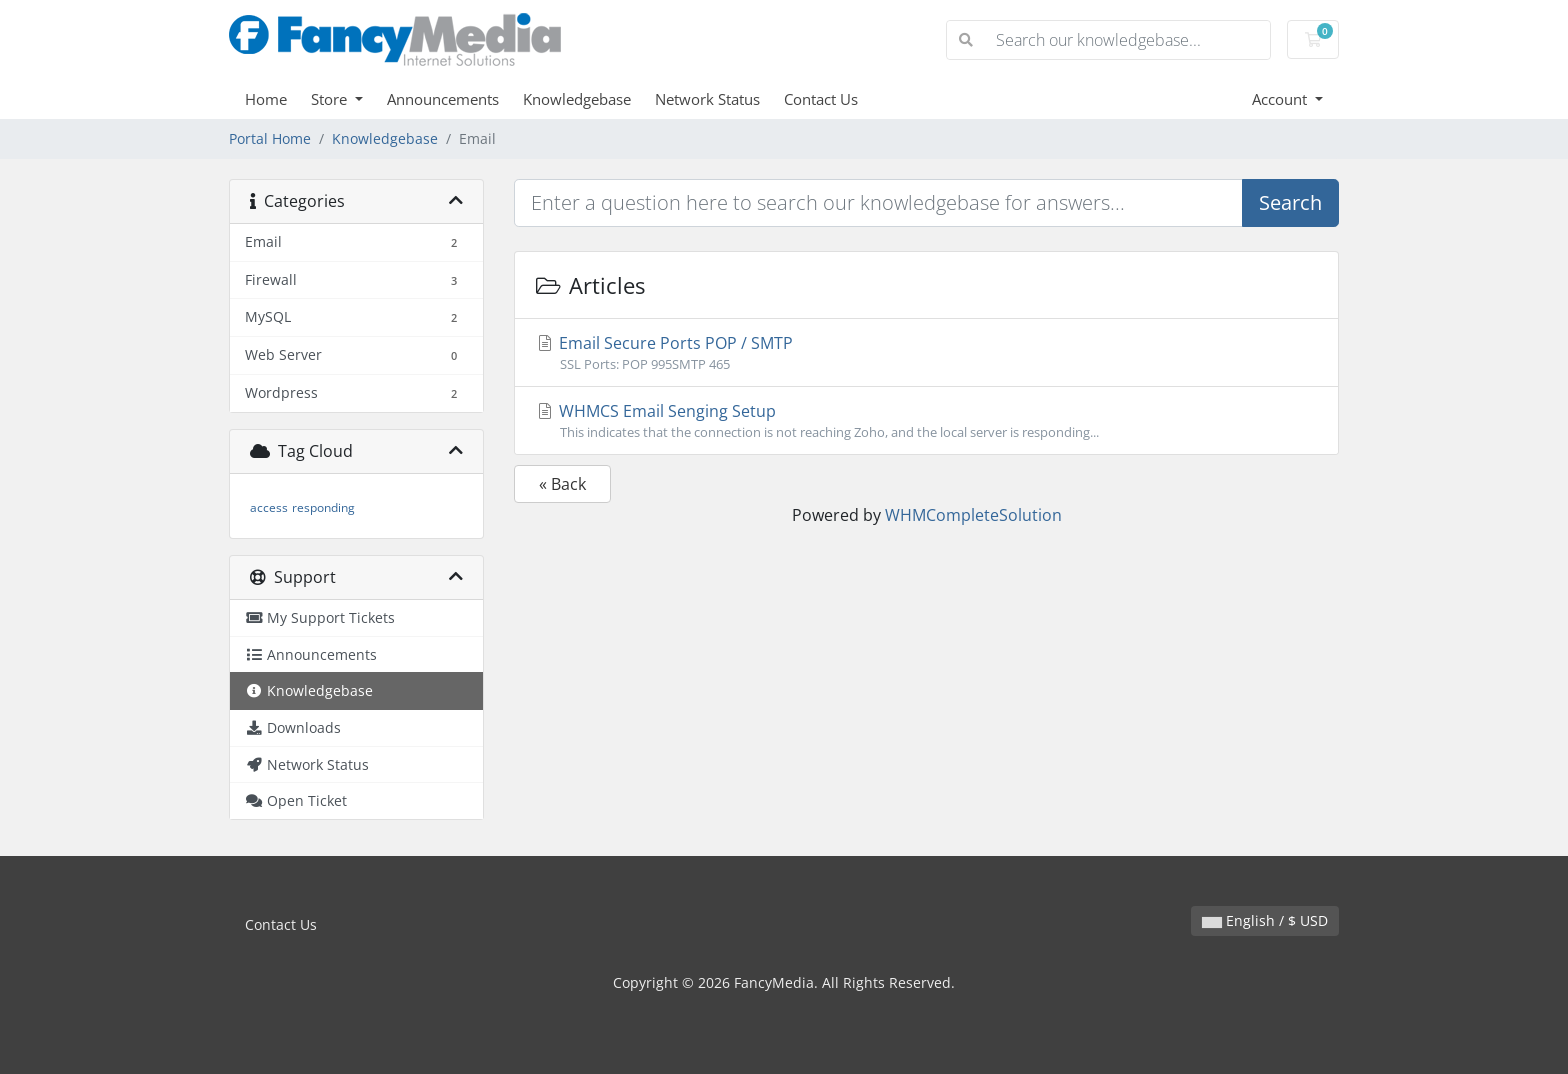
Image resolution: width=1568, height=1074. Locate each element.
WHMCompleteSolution (973, 515)
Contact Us (821, 99)
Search (1290, 202)
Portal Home (270, 138)
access (269, 507)
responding (323, 507)
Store (331, 99)
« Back (562, 484)
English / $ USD (1265, 920)
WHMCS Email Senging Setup (926, 421)
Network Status (707, 99)
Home (266, 99)
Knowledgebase (577, 99)
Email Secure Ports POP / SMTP (926, 353)
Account (1281, 99)
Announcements (443, 99)
